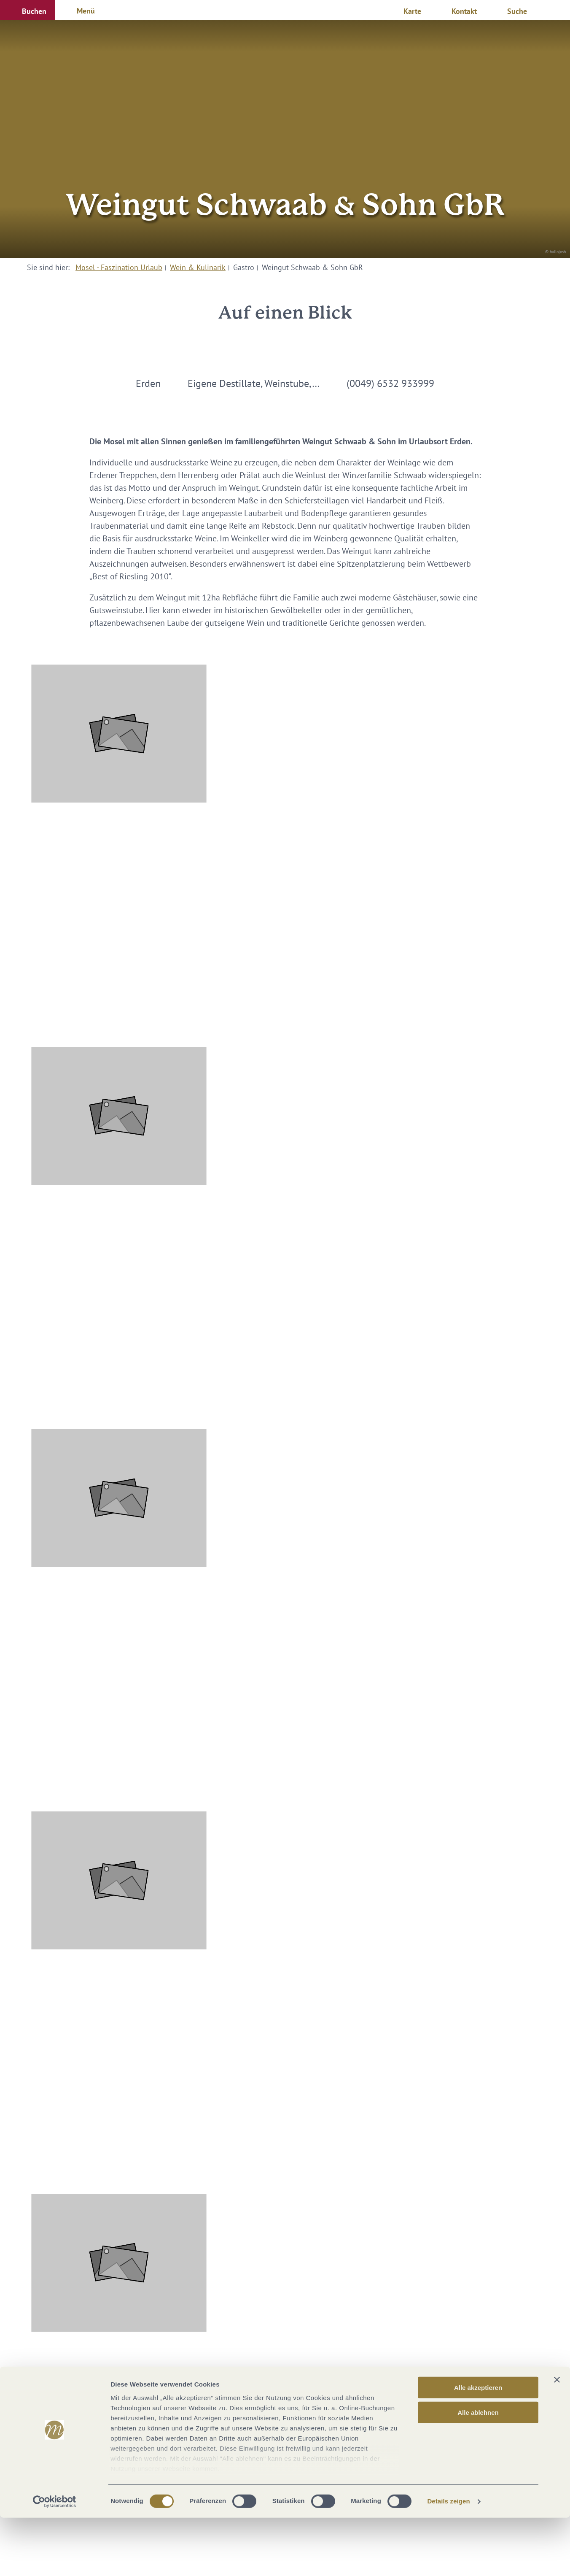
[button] (27, 10)
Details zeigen (448, 2559)
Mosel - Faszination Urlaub (118, 267)
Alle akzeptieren (478, 2445)
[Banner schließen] (557, 2438)
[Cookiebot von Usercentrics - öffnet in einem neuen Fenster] (54, 2559)
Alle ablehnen (478, 2470)
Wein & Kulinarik (198, 267)
